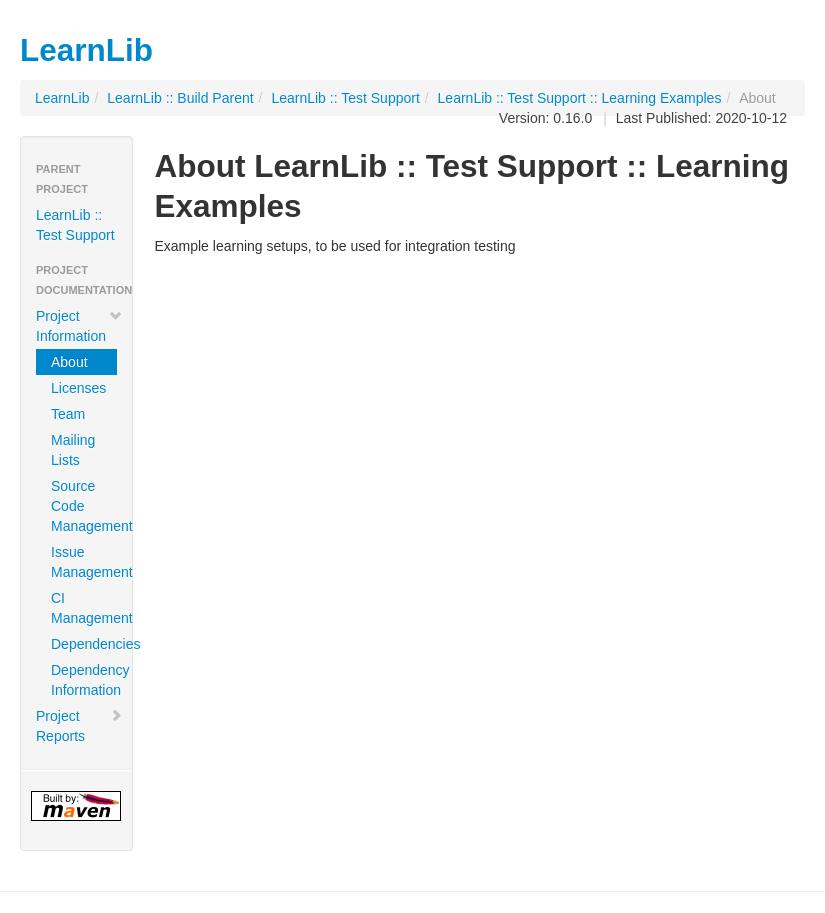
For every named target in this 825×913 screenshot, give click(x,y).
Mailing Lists (73, 450)
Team (68, 414)
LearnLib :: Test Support (345, 98)
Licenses (78, 388)
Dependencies (84, 644)
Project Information (79, 326)
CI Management (84, 608)
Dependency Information (84, 680)
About (69, 362)
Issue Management (84, 562)
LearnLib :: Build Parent (180, 98)
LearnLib (62, 98)
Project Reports (79, 726)
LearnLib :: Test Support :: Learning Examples (580, 98)
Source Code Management (84, 506)
